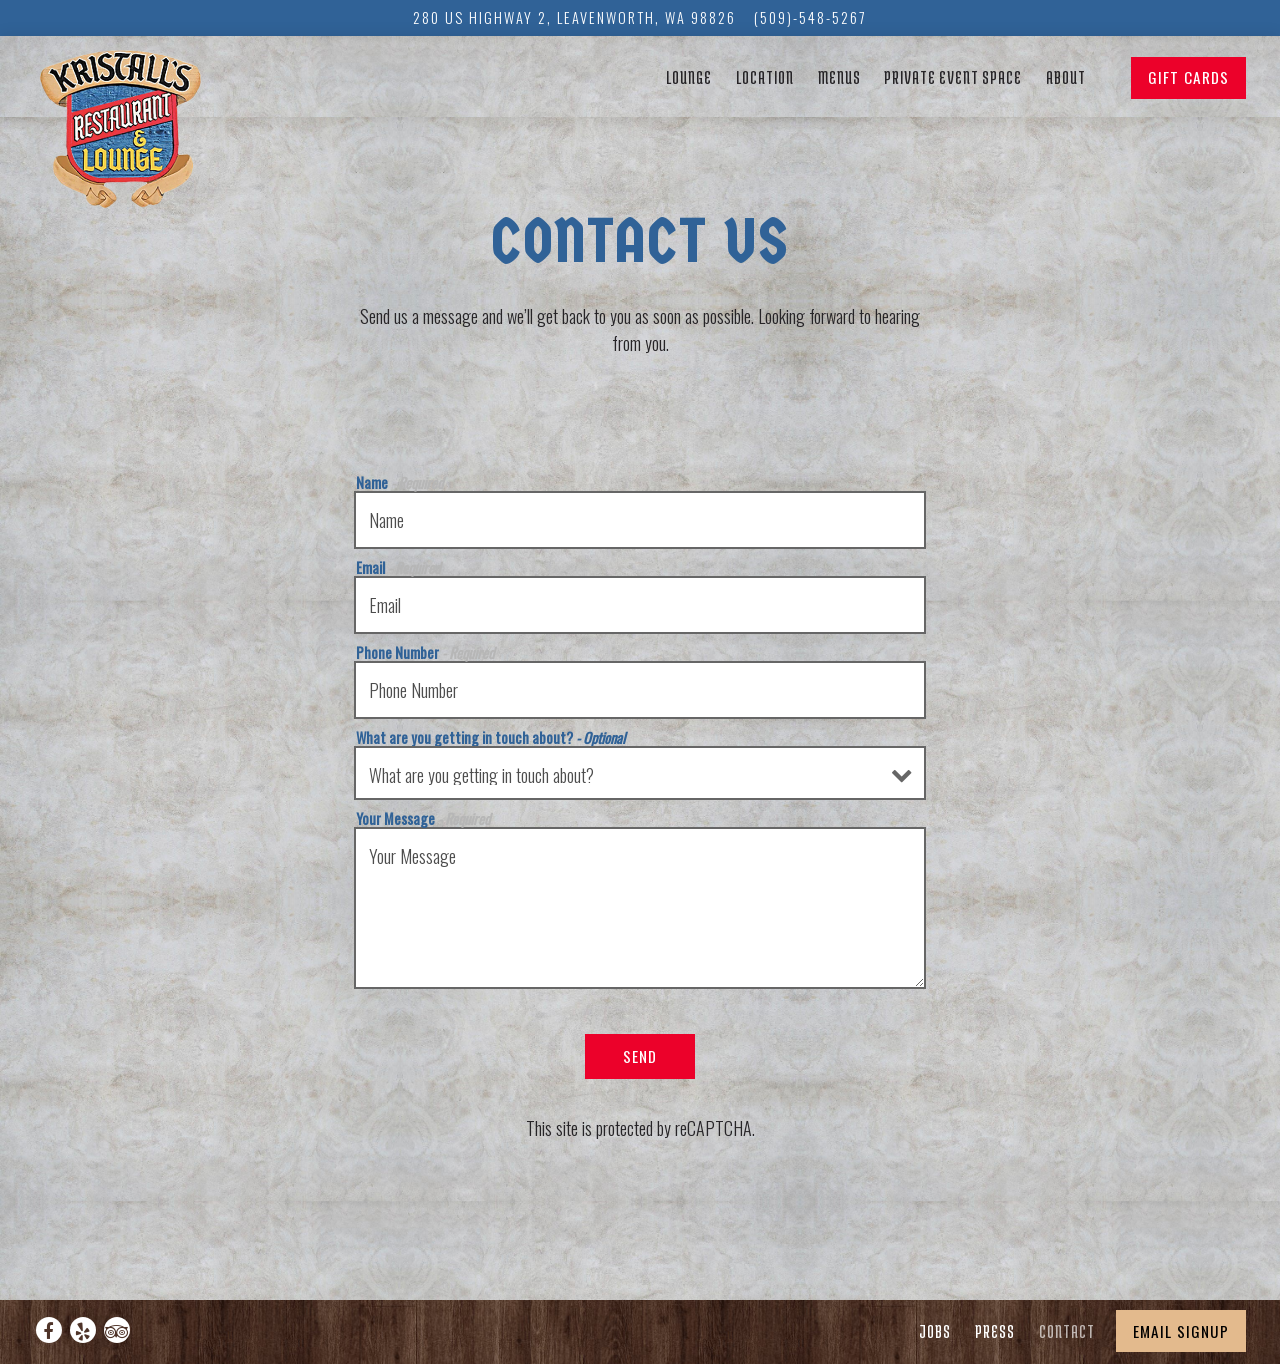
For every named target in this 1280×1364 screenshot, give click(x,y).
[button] (1109, 79)
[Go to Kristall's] (574, 18)
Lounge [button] (689, 76)
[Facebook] (49, 1330)
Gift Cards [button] (1188, 77)
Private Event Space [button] (953, 76)
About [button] (1066, 76)
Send (640, 1056)
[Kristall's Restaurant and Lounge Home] (134, 133)
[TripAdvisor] (117, 1330)
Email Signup (1181, 1331)
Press (995, 1330)
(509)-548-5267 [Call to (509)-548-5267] (810, 17)
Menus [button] (839, 76)
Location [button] (765, 76)
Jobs (935, 1330)
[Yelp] (83, 1330)
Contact (1067, 1330)
